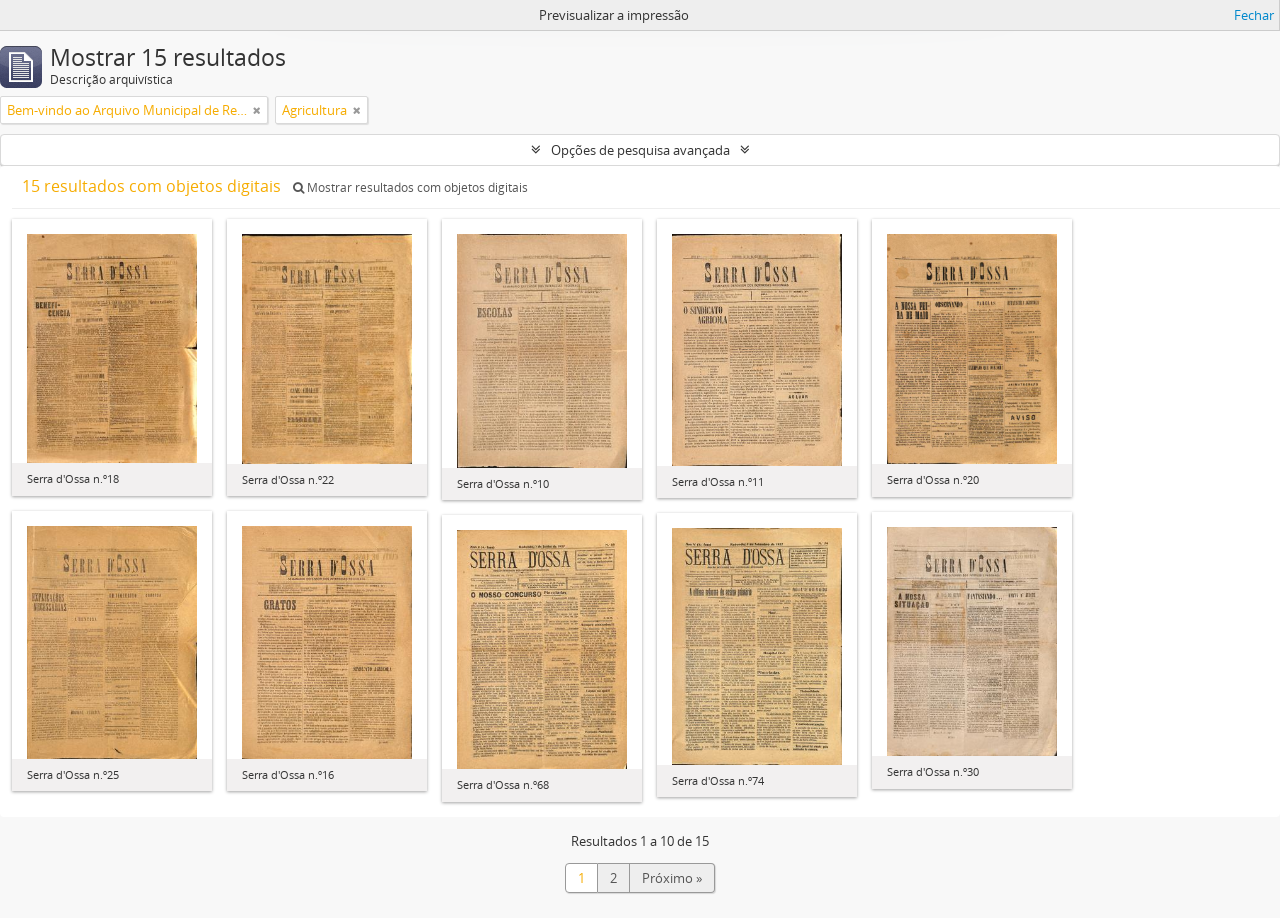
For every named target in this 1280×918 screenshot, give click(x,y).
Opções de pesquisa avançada (640, 150)
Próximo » (672, 878)
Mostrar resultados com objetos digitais (410, 187)
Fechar (1254, 15)
